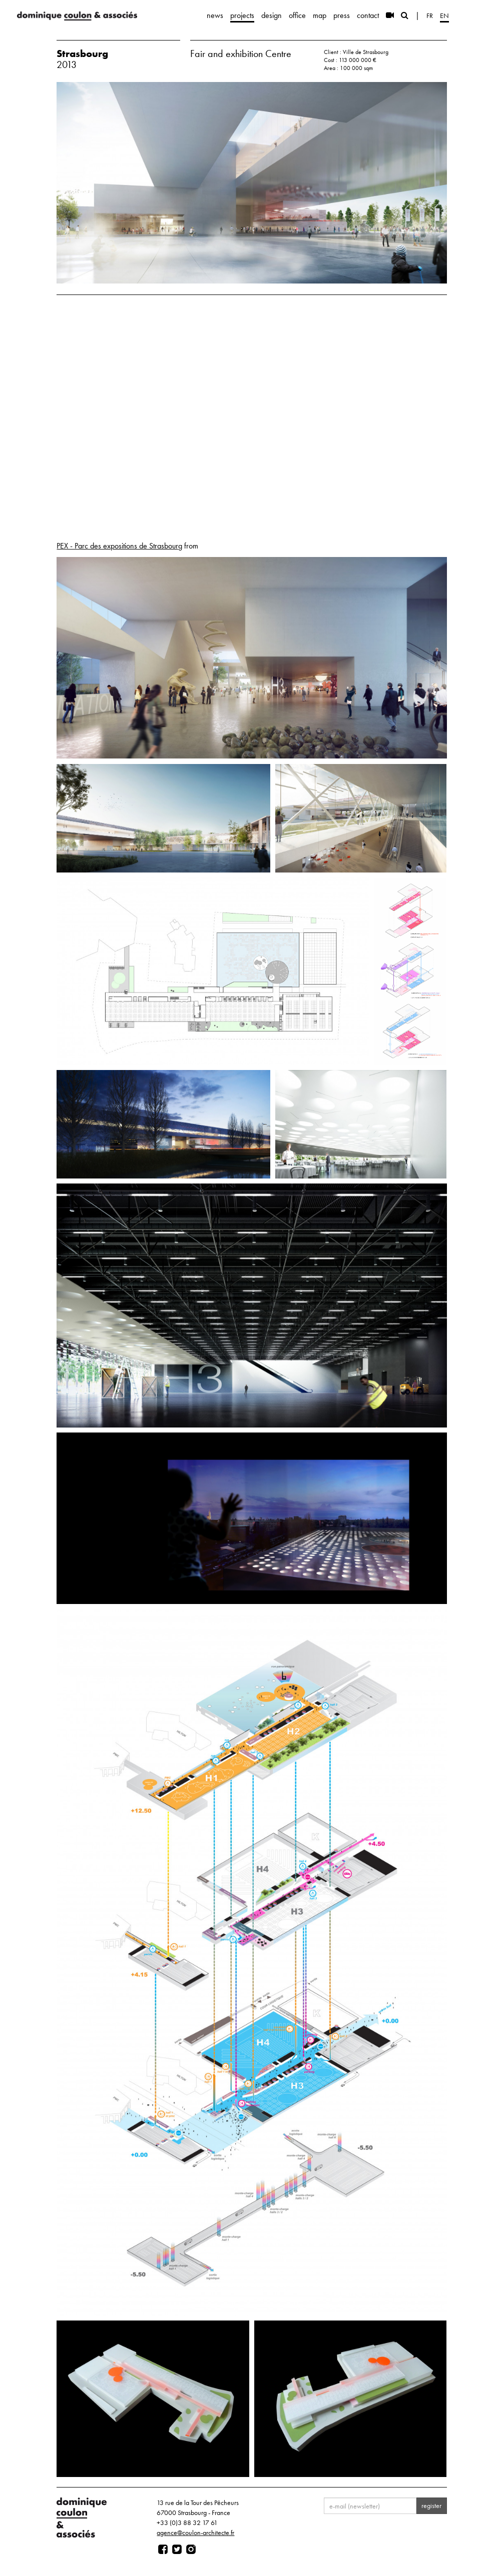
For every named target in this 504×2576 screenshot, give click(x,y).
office (297, 15)
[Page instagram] (191, 2549)
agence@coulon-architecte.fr (195, 2532)
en (444, 15)
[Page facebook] (163, 2549)
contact (368, 15)
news (215, 15)
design (271, 15)
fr (429, 15)
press (341, 15)
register (431, 2505)
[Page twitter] (177, 2549)
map (319, 15)
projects (242, 15)
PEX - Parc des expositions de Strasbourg (119, 545)
